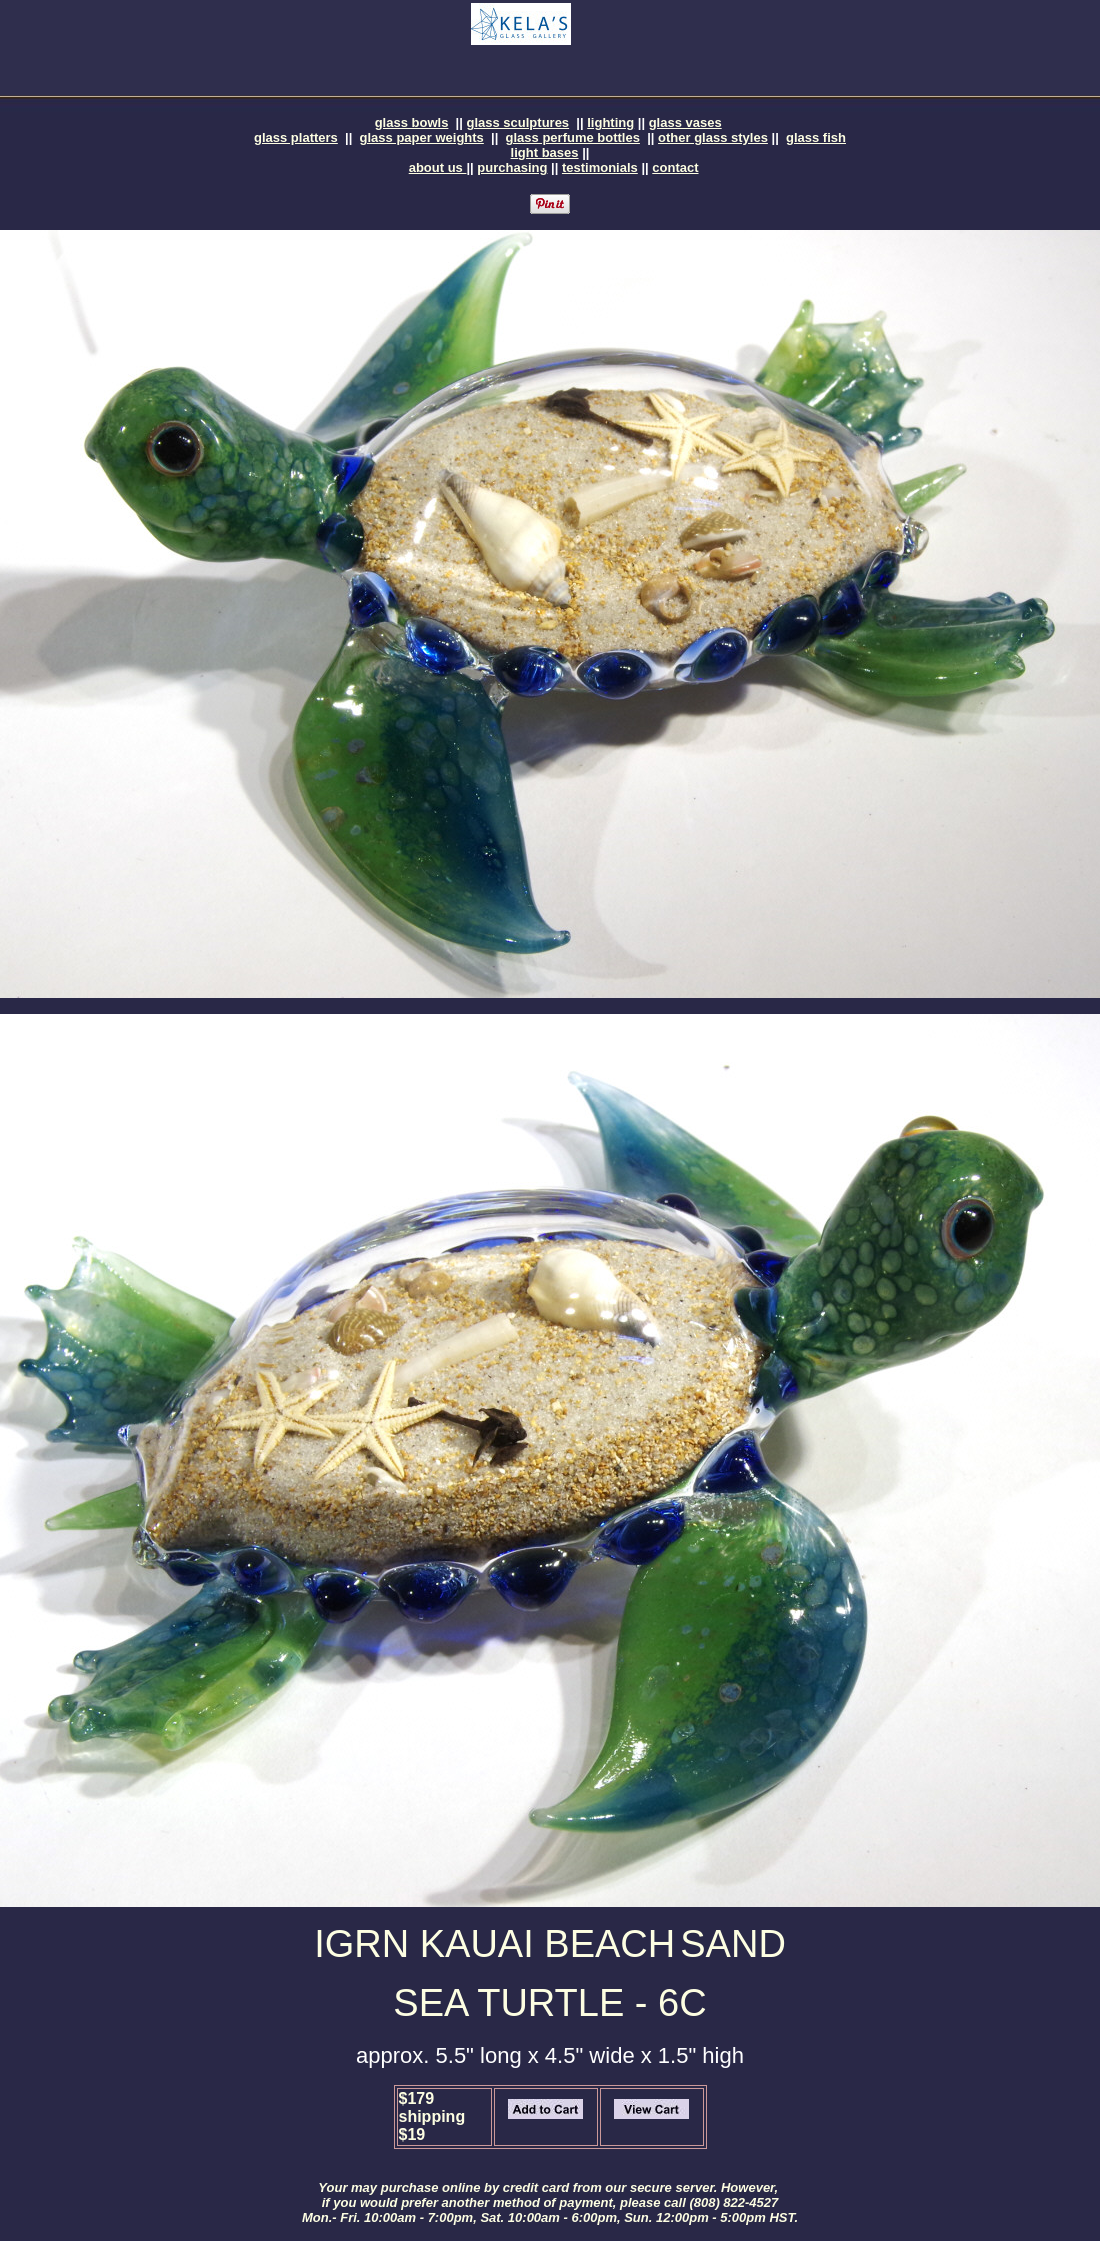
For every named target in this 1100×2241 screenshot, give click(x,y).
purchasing (512, 167)
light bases (545, 152)
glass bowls (412, 122)
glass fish (816, 137)
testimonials (600, 167)
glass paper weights (422, 137)
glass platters (296, 137)
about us (438, 167)
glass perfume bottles (573, 137)
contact (675, 167)
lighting (610, 122)
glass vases (685, 122)
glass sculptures (518, 122)
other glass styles (713, 137)
